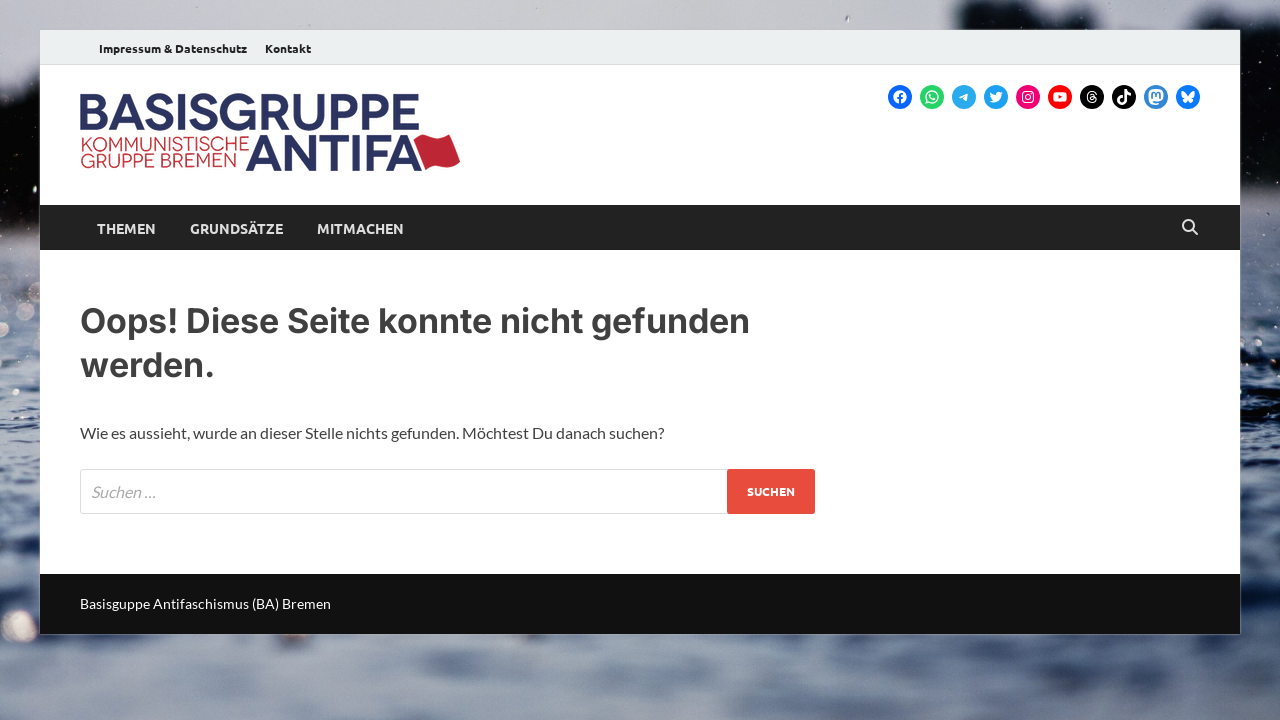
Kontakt (288, 48)
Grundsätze (236, 228)
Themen (126, 228)
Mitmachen (360, 228)
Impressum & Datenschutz (173, 48)
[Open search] (1190, 228)
